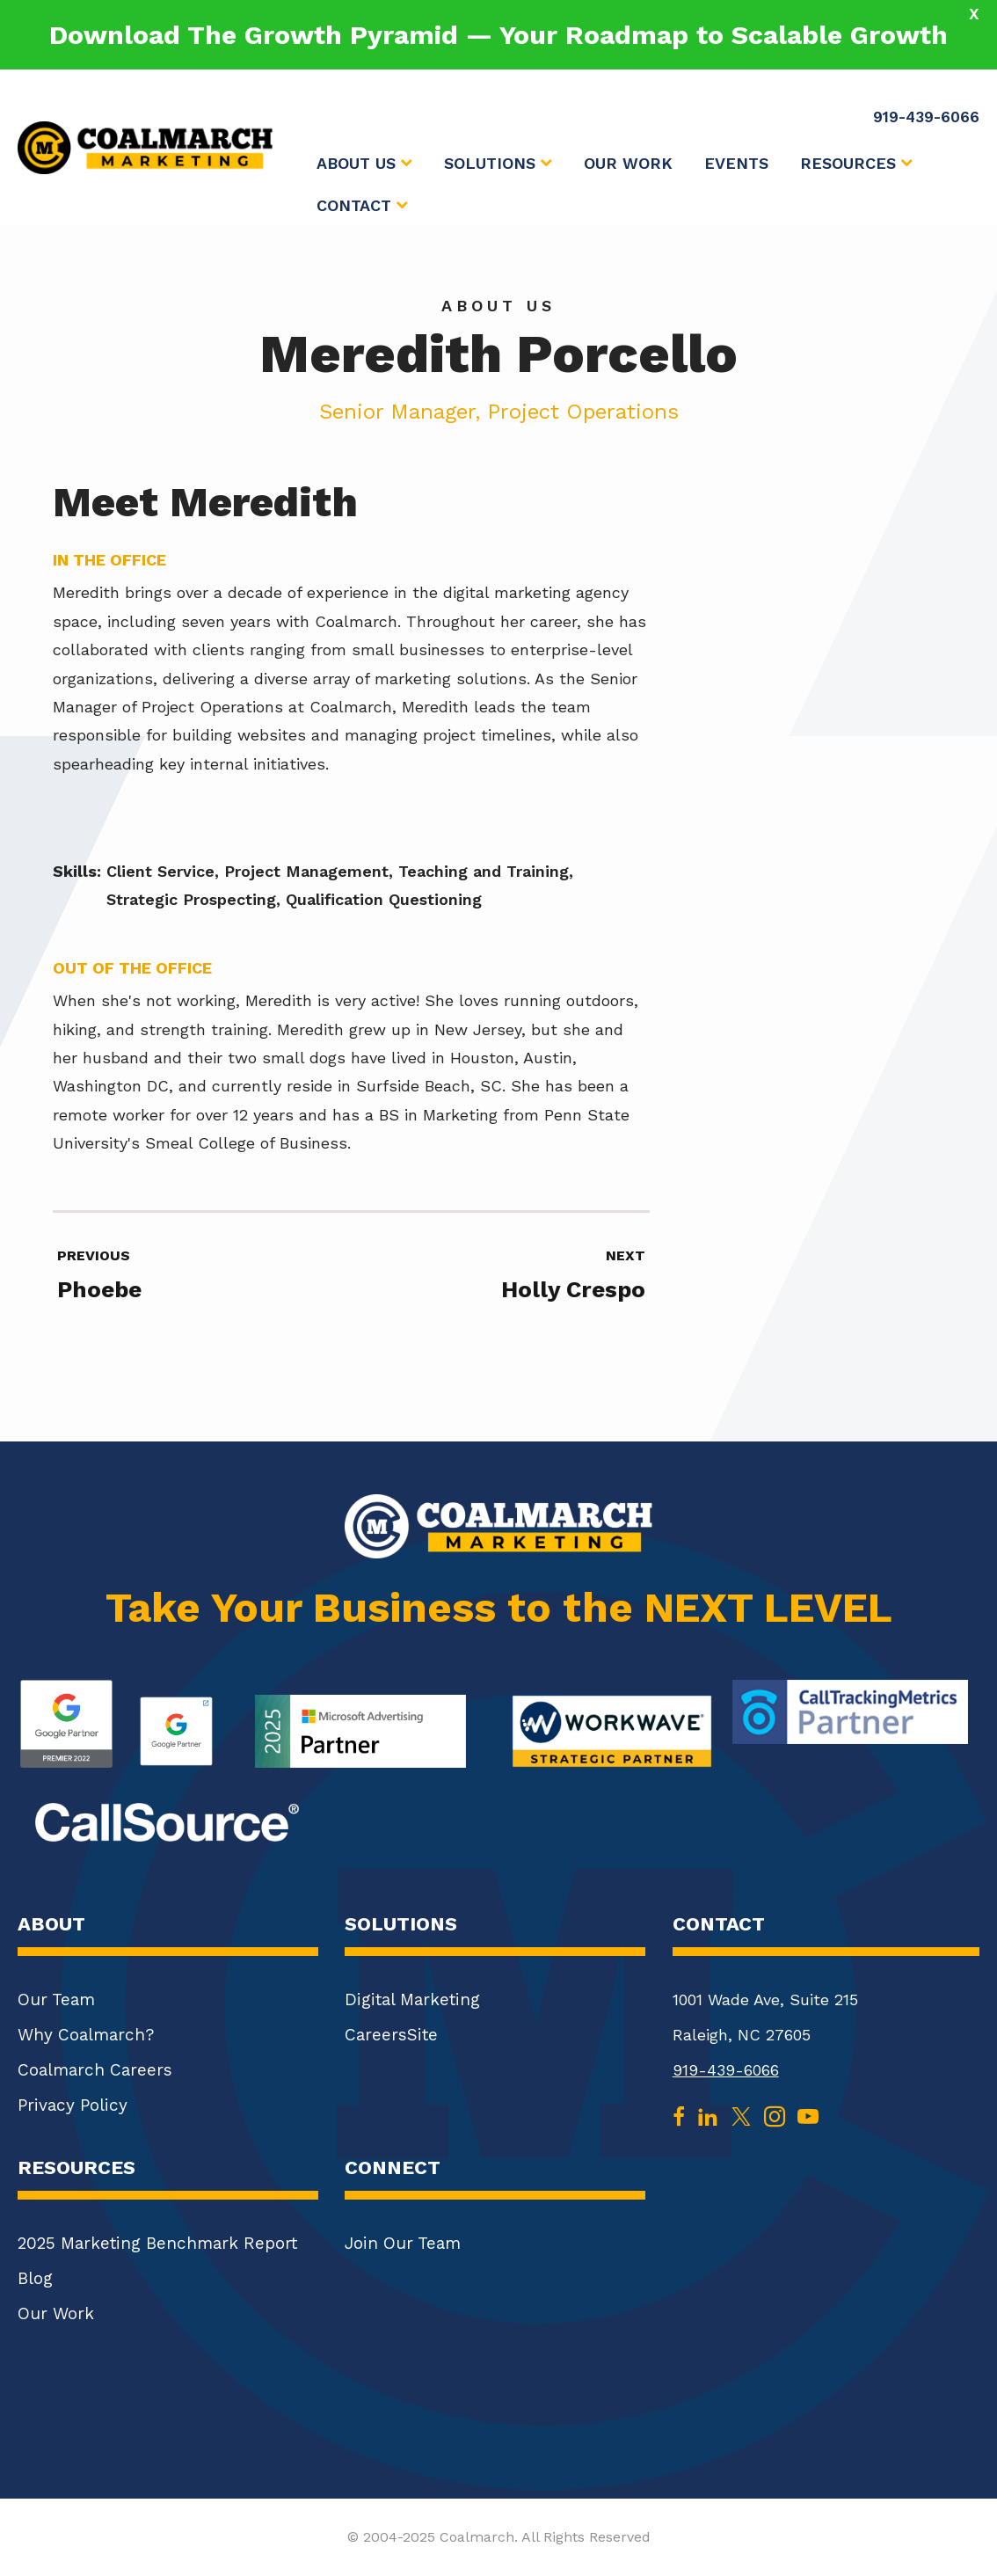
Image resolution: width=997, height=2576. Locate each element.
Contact (362, 205)
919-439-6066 (726, 2070)
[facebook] (679, 2115)
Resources (856, 163)
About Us (364, 163)
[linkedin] (707, 2115)
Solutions (498, 163)
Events (736, 163)
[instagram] (774, 2115)
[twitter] (741, 2115)
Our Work (628, 163)
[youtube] (808, 2115)
